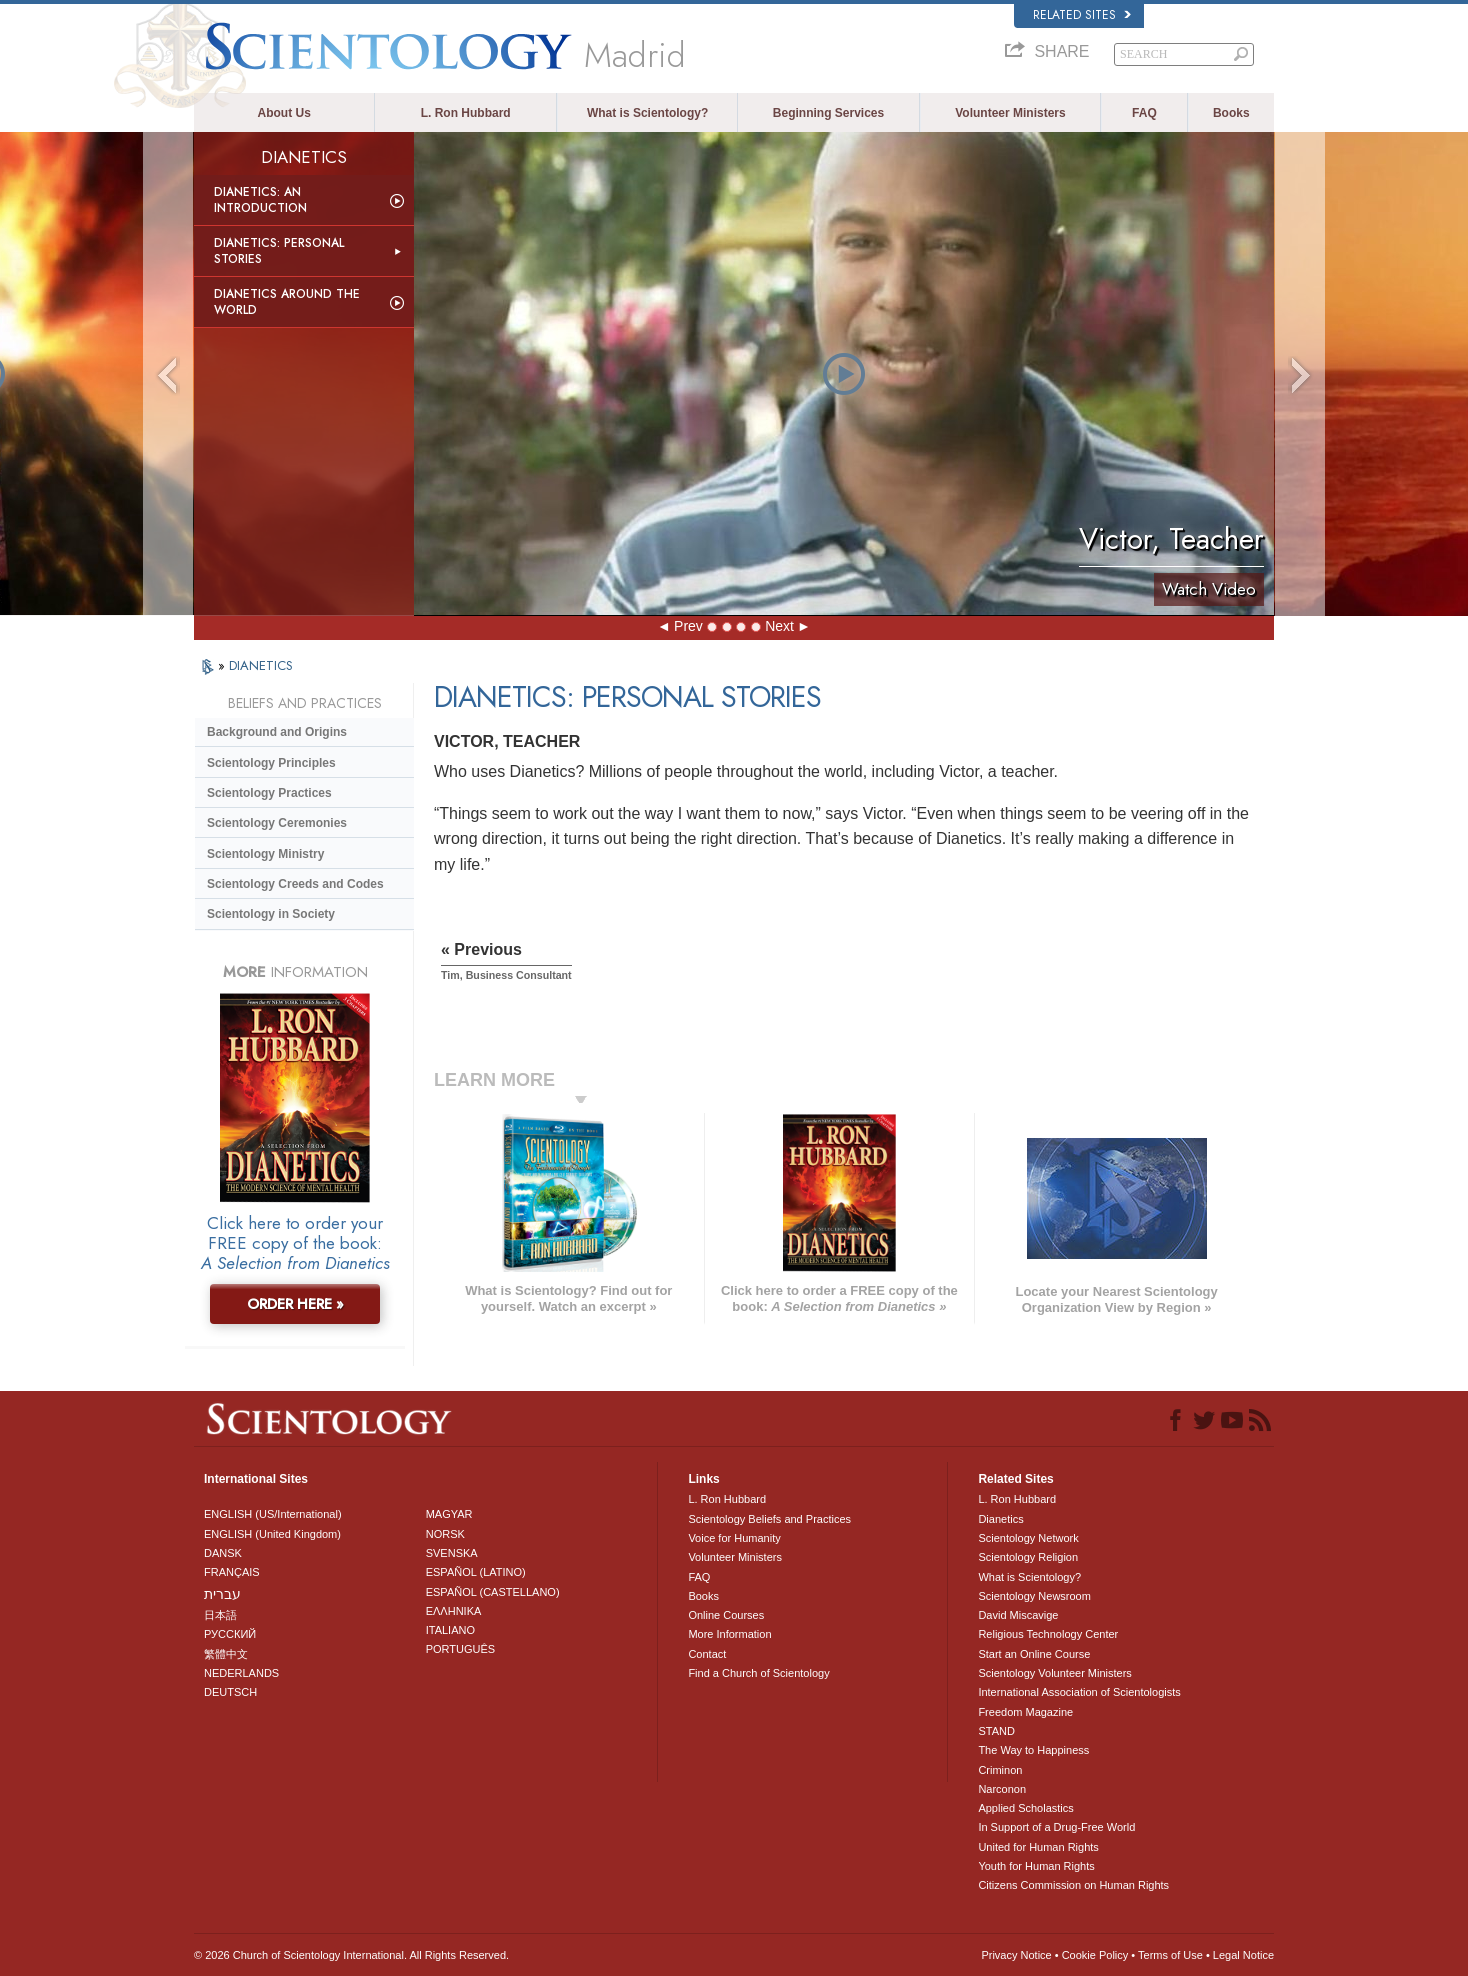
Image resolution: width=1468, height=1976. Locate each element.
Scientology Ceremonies (277, 823)
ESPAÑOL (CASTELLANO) (493, 1592)
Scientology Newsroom (1034, 1596)
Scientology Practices (269, 793)
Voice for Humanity (734, 1538)
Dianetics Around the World (287, 302)
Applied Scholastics (1025, 1808)
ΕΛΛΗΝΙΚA (454, 1611)
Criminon (1000, 1770)
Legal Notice (1243, 1955)
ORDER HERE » (295, 1304)
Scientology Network (1028, 1538)
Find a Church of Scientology (758, 1673)
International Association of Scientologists (1079, 1692)
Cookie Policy (1095, 1955)
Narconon (1002, 1789)
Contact (707, 1654)
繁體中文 (226, 1654)
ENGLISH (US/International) (273, 1514)
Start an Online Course (1034, 1654)
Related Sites (1082, 15)
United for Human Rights (1038, 1847)
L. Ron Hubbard (466, 113)
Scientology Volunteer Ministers (1054, 1673)
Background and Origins (277, 732)
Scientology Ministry (265, 854)
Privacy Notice (1016, 1955)
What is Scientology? (647, 113)
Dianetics (1000, 1519)
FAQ (1144, 113)
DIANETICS (261, 665)
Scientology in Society (271, 914)
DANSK (223, 1553)
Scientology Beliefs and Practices (769, 1519)
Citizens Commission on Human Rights (1073, 1885)
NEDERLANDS (241, 1673)
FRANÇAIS (232, 1572)
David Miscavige (1018, 1615)
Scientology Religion (1028, 1557)
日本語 (220, 1615)
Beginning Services (828, 113)
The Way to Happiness (1033, 1750)
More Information (729, 1634)
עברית (222, 1594)
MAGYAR (449, 1514)
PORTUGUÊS (460, 1649)
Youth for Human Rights (1036, 1866)
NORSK (445, 1534)
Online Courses (726, 1615)
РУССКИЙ (230, 1634)
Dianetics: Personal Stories (279, 251)
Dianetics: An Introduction (260, 200)
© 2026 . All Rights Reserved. (351, 1955)
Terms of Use (1170, 1955)
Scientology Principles (271, 763)
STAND (996, 1731)
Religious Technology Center (1048, 1634)
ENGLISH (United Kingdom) (272, 1534)
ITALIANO (450, 1630)
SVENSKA (452, 1553)
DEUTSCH (230, 1692)
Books (1231, 113)
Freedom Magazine (1025, 1712)
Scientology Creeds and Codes (295, 884)
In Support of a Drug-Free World (1056, 1827)
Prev (688, 626)
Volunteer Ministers (1010, 113)
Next (779, 626)
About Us (284, 113)
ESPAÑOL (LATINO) (476, 1572)
